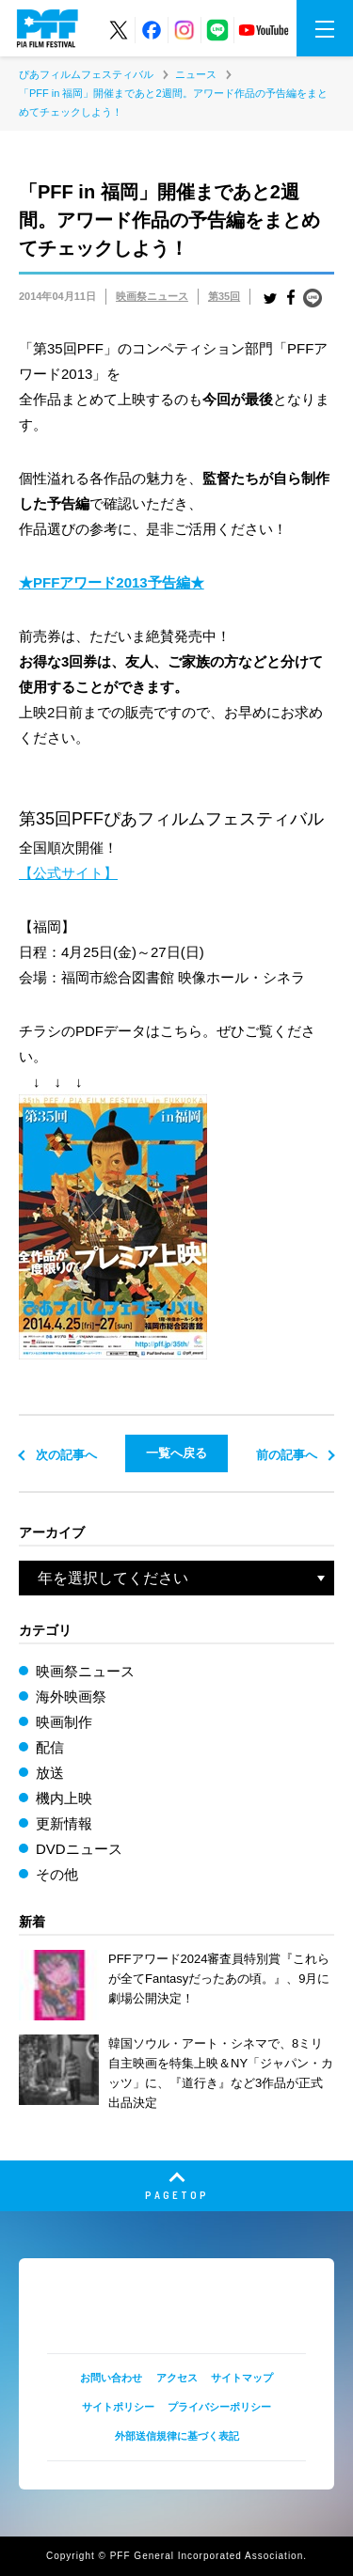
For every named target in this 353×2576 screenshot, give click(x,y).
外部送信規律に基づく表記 (177, 2436)
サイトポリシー (118, 2406)
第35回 (224, 296)
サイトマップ (242, 2377)
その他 (57, 1874)
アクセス (177, 2377)
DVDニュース (79, 1849)
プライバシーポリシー (219, 2406)
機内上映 (64, 1798)
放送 (50, 1773)
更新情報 (64, 1823)
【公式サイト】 (68, 873)
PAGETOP (177, 2195)
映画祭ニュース (152, 296)
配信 (50, 1747)
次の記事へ (66, 1455)
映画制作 (64, 1722)
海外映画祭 (71, 1696)
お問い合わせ (111, 2377)
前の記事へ (286, 1455)
